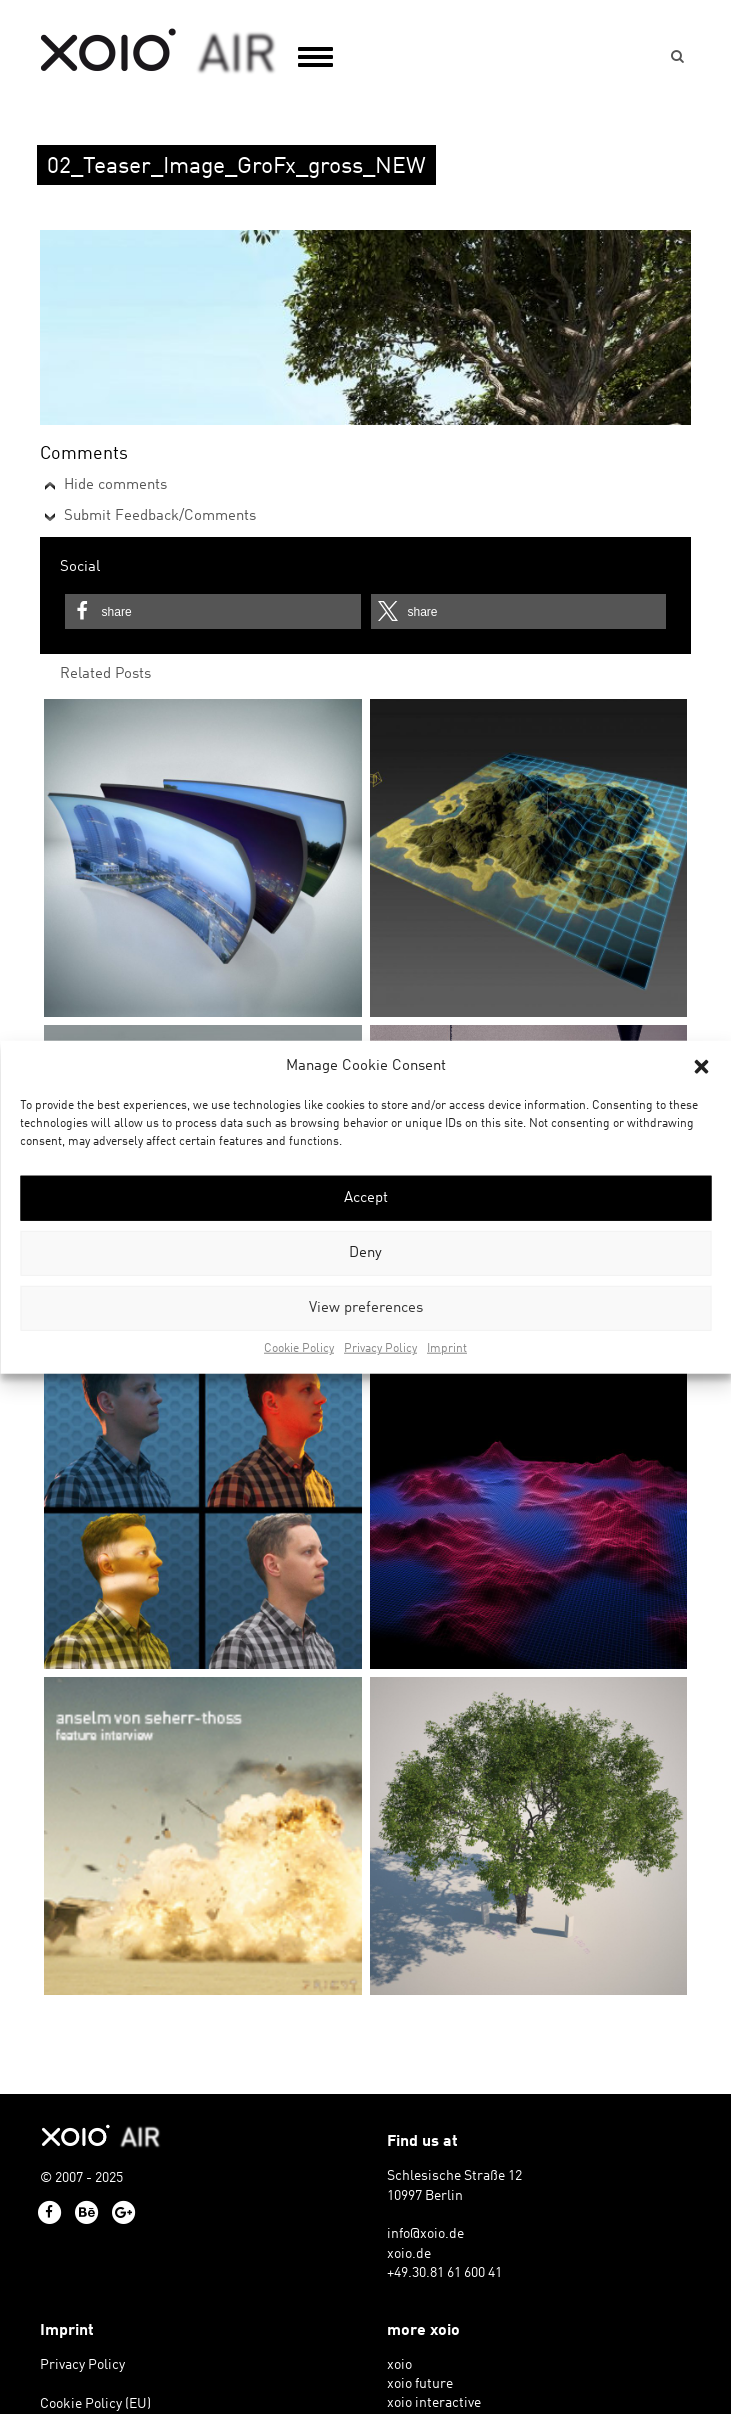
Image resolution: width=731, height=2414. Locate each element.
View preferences (366, 1308)
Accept (366, 1198)
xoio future (420, 2384)
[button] (701, 1066)
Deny (365, 1253)
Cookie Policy (299, 1349)
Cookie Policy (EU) (95, 2404)
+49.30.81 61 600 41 (444, 2273)
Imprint (447, 1349)
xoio (158, 52)
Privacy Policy (380, 1349)
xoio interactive (434, 2403)
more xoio (423, 2331)
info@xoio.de (425, 2234)
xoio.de (409, 2254)
